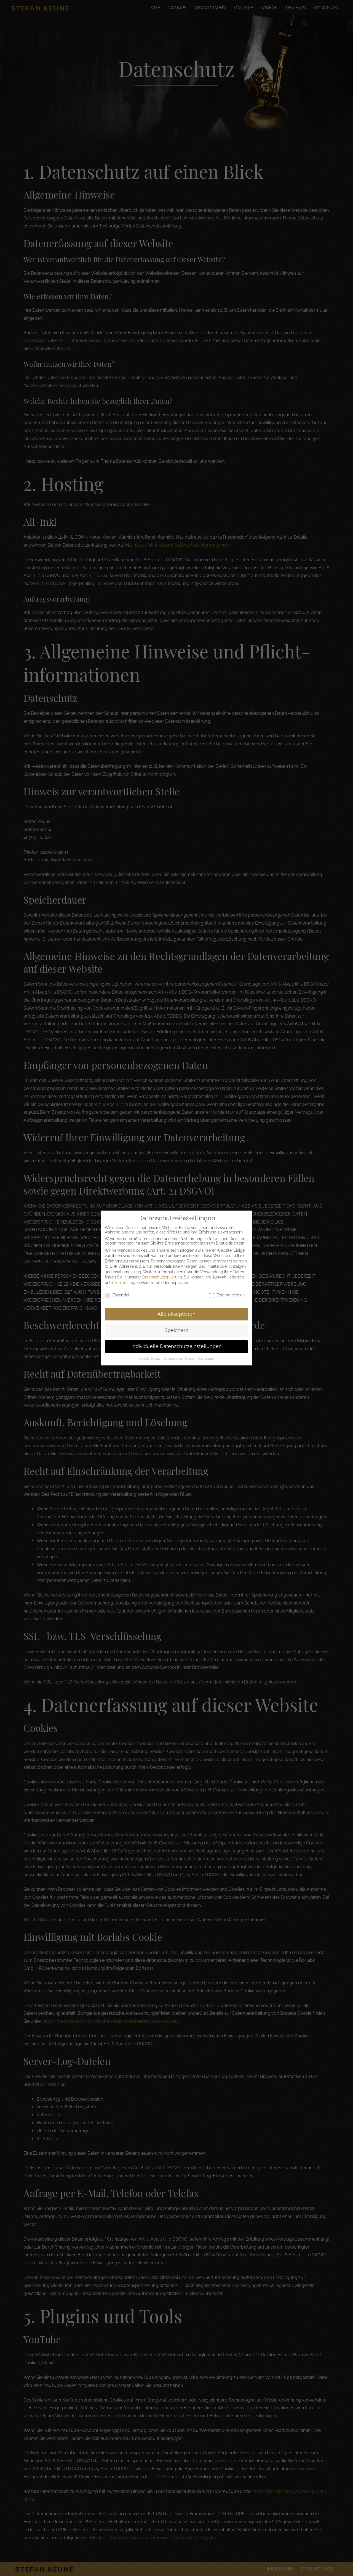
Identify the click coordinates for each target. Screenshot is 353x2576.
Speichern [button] (176, 1322)
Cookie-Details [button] (150, 1350)
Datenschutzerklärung (162, 1269)
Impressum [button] (206, 1350)
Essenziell (117, 1287)
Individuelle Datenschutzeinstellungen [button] (177, 1338)
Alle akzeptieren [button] (176, 1306)
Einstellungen (127, 1274)
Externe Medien (227, 1287)
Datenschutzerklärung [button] (179, 1350)
